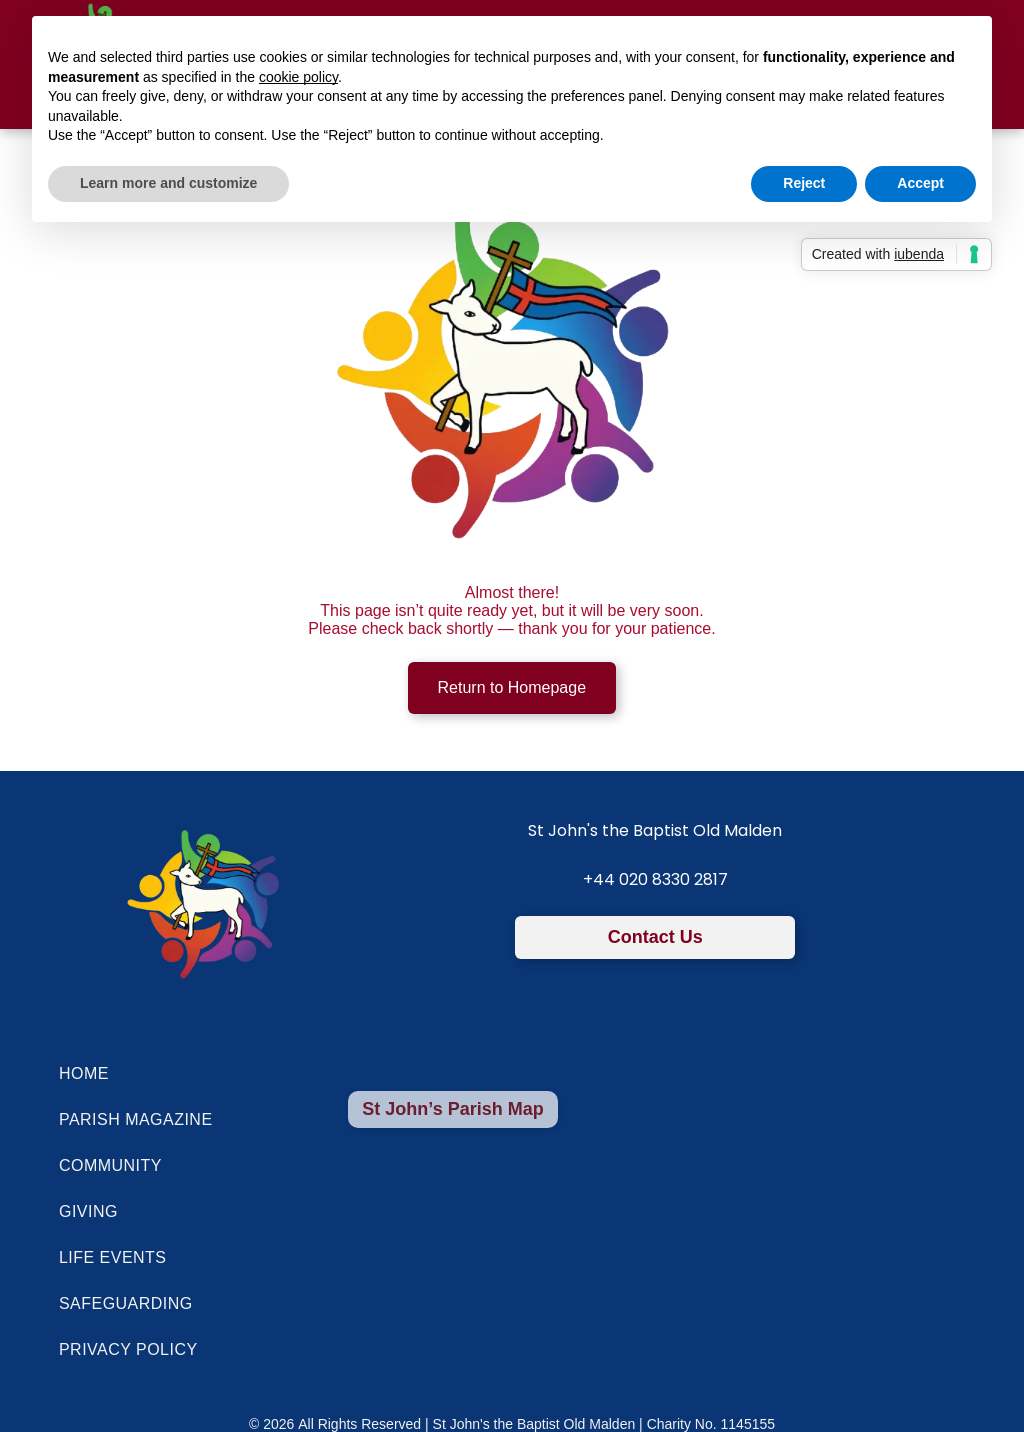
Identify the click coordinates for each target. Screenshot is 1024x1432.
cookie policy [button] (298, 77)
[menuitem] (473, 1074)
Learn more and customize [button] (168, 183)
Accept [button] (920, 183)
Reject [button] (804, 183)
